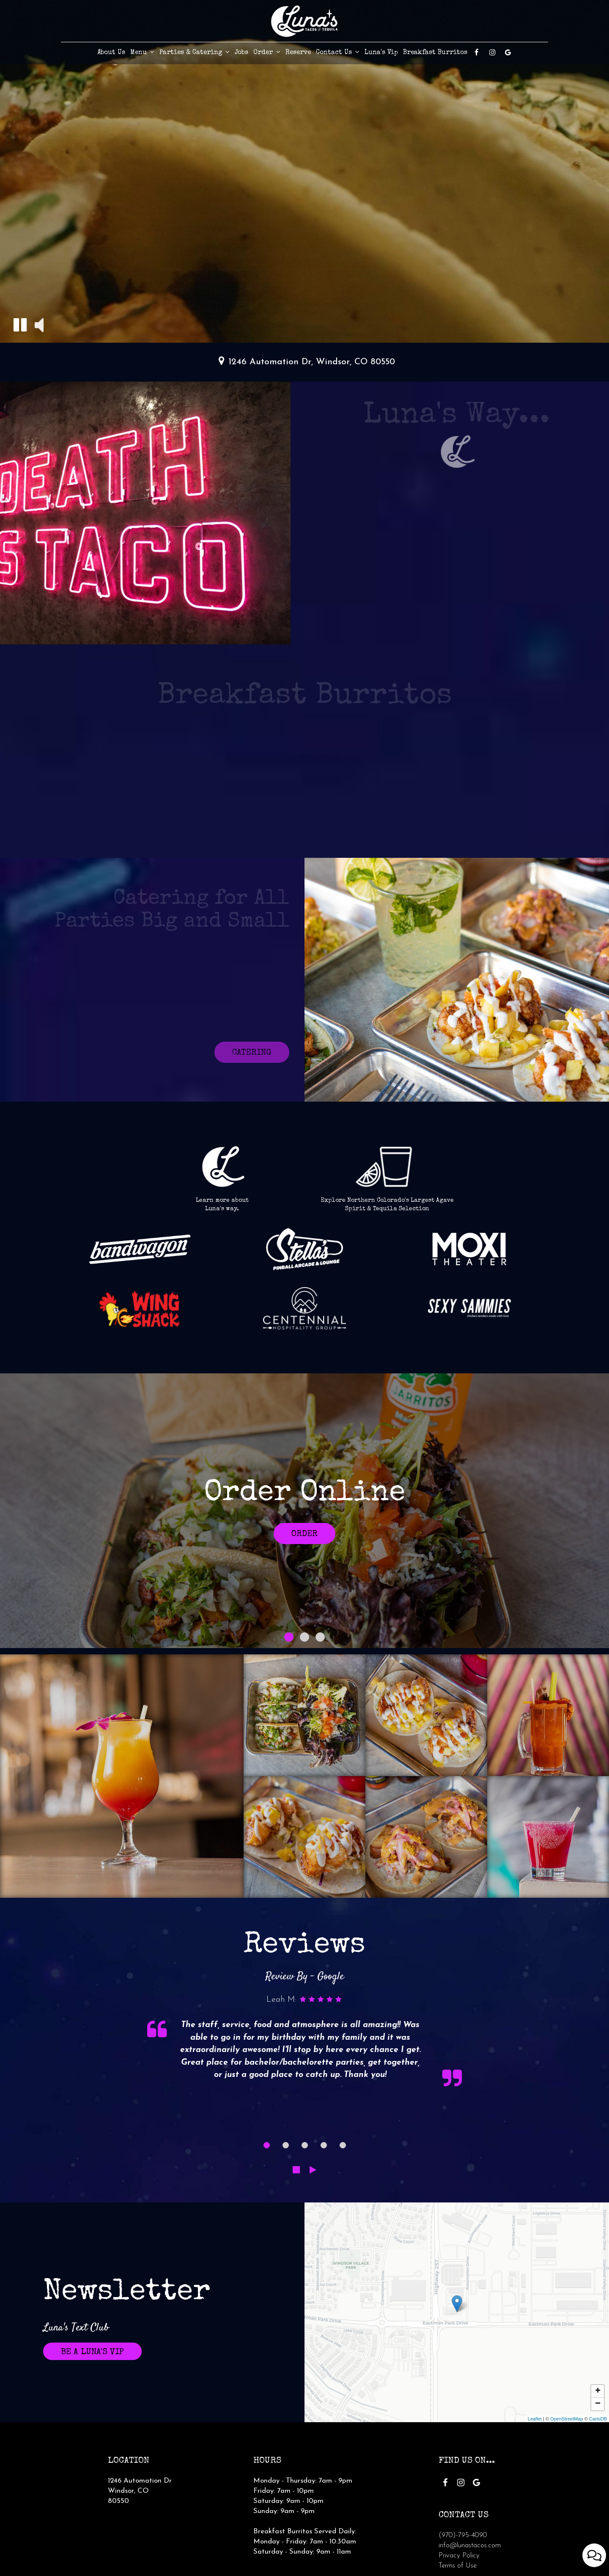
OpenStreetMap (566, 2418)
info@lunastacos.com (470, 2545)
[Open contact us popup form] (594, 2555)
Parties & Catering (194, 52)
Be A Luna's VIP (92, 2352)
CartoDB (598, 2418)
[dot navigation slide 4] (324, 2145)
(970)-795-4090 (463, 2535)
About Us (111, 52)
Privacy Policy (459, 2555)
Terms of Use (458, 2565)
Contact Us (337, 52)
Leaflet (535, 2418)
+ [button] (598, 2391)
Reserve (298, 52)
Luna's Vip (381, 52)
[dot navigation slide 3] (305, 2145)
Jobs (241, 52)
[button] (20, 324)
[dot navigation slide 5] (343, 2145)
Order (266, 52)
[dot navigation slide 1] (266, 2145)
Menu (142, 52)
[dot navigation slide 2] (286, 2145)
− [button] (598, 2404)
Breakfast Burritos (435, 52)
